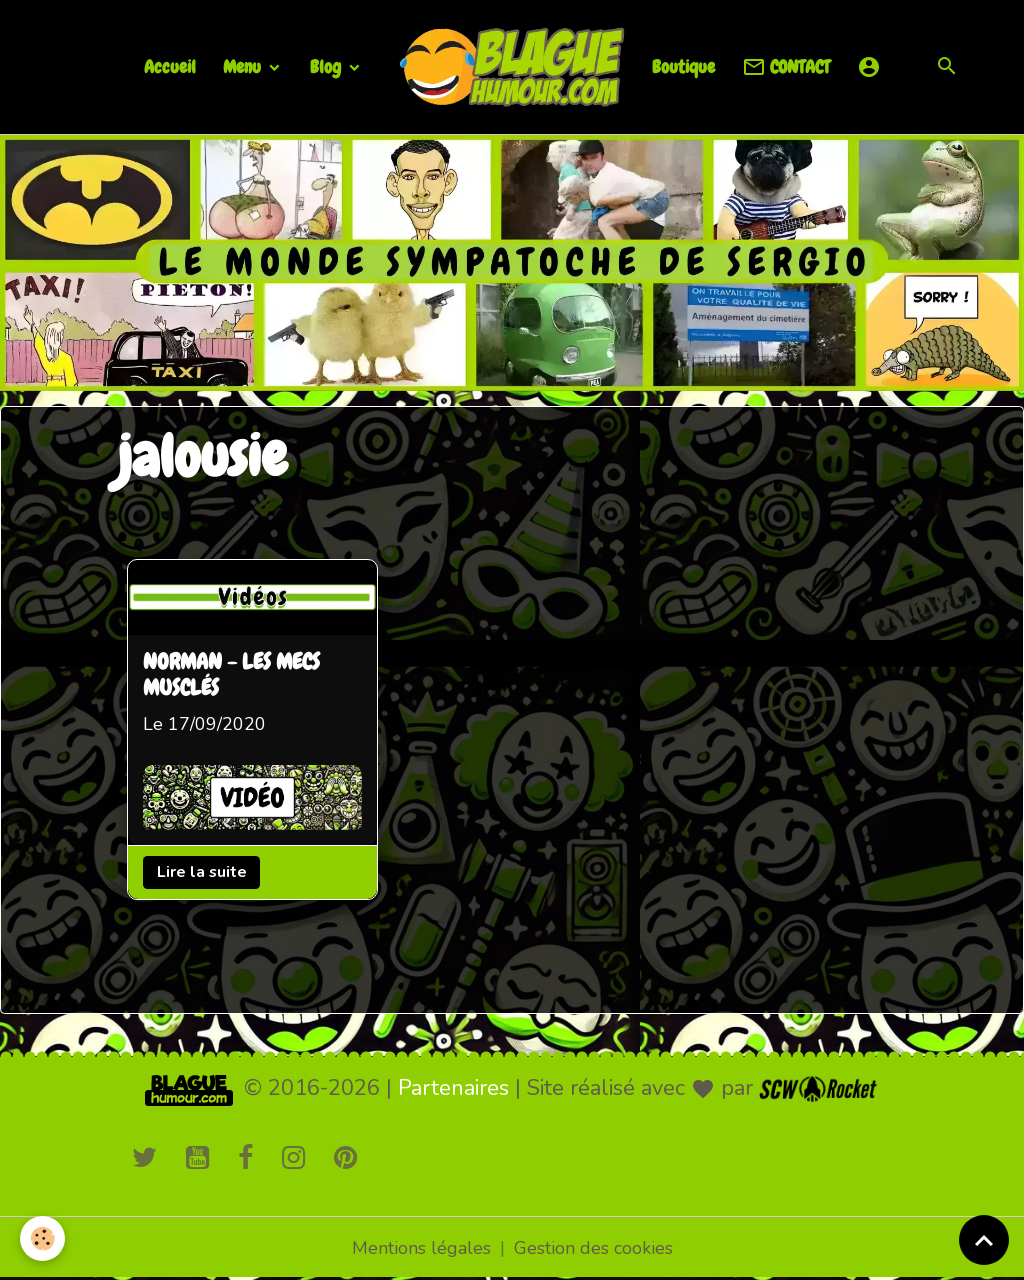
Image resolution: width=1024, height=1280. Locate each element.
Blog (327, 66)
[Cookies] (42, 1238)
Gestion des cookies (593, 1248)
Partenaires (453, 1088)
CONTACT (786, 67)
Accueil (170, 66)
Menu (244, 66)
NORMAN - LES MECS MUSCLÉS (231, 676)
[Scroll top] (984, 1240)
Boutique (683, 66)
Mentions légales (421, 1248)
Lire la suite (202, 872)
